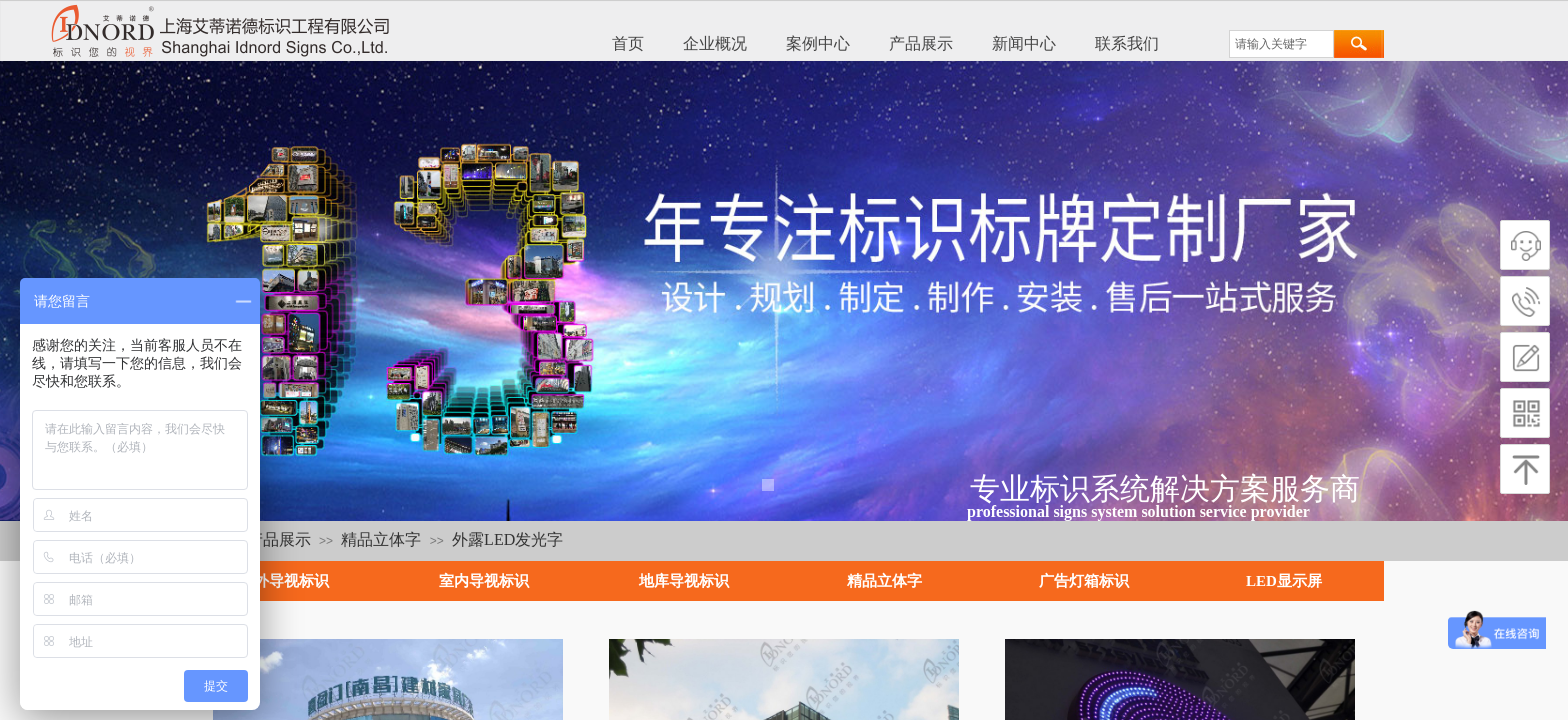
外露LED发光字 (507, 539)
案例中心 (818, 43)
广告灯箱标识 (1084, 581)
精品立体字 (381, 539)
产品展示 (921, 43)
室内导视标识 (484, 581)
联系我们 (1127, 43)
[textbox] (1281, 44)
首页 (628, 43)
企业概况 (715, 43)
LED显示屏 (1284, 581)
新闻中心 (1024, 43)
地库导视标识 (684, 581)
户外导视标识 (284, 581)
